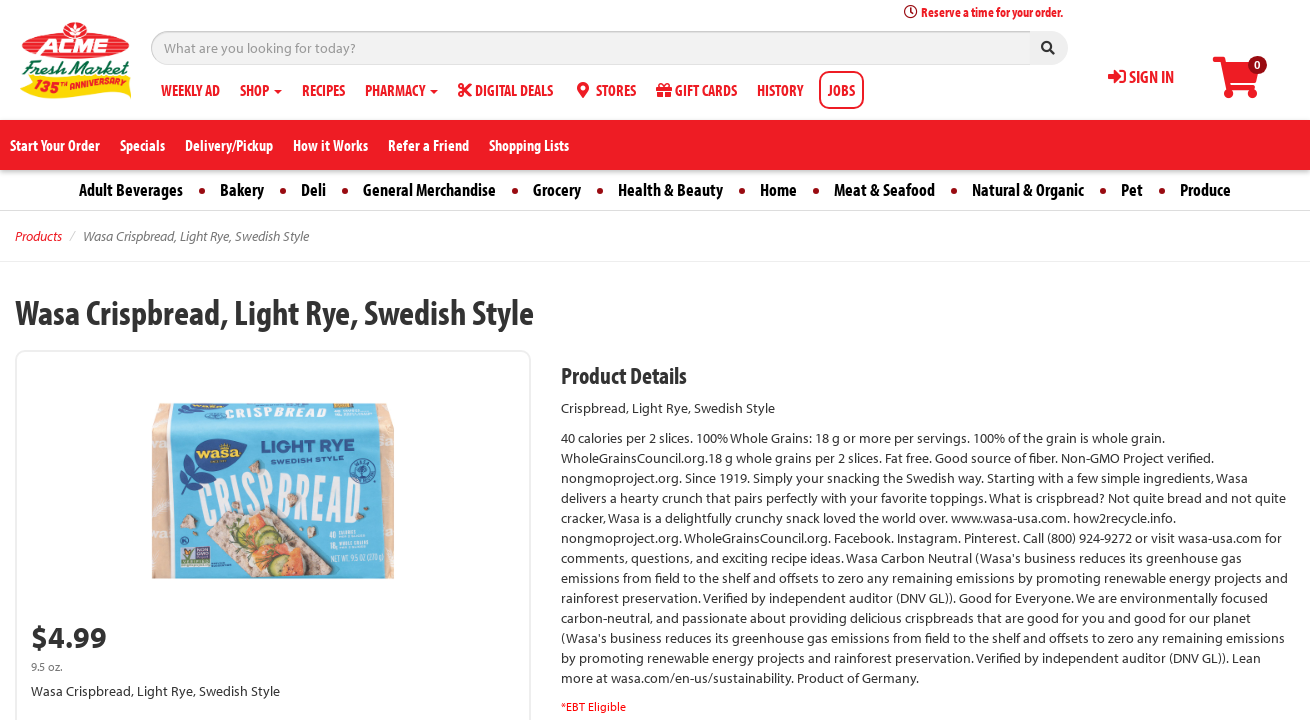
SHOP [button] (261, 90)
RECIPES (323, 90)
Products (38, 236)
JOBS (841, 90)
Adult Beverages (131, 189)
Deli (313, 189)
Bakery (242, 189)
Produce (1205, 189)
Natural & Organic (1028, 189)
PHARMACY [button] (401, 90)
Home (778, 189)
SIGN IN (1141, 76)
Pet (1132, 189)
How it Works (330, 145)
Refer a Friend (428, 145)
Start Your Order (55, 145)
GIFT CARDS (696, 90)
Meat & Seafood (884, 189)
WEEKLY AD (190, 90)
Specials (142, 145)
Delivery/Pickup (229, 145)
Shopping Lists (529, 145)
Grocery (557, 189)
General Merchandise (429, 189)
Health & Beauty (670, 189)
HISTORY (780, 90)
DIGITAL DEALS (505, 90)
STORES (604, 90)
